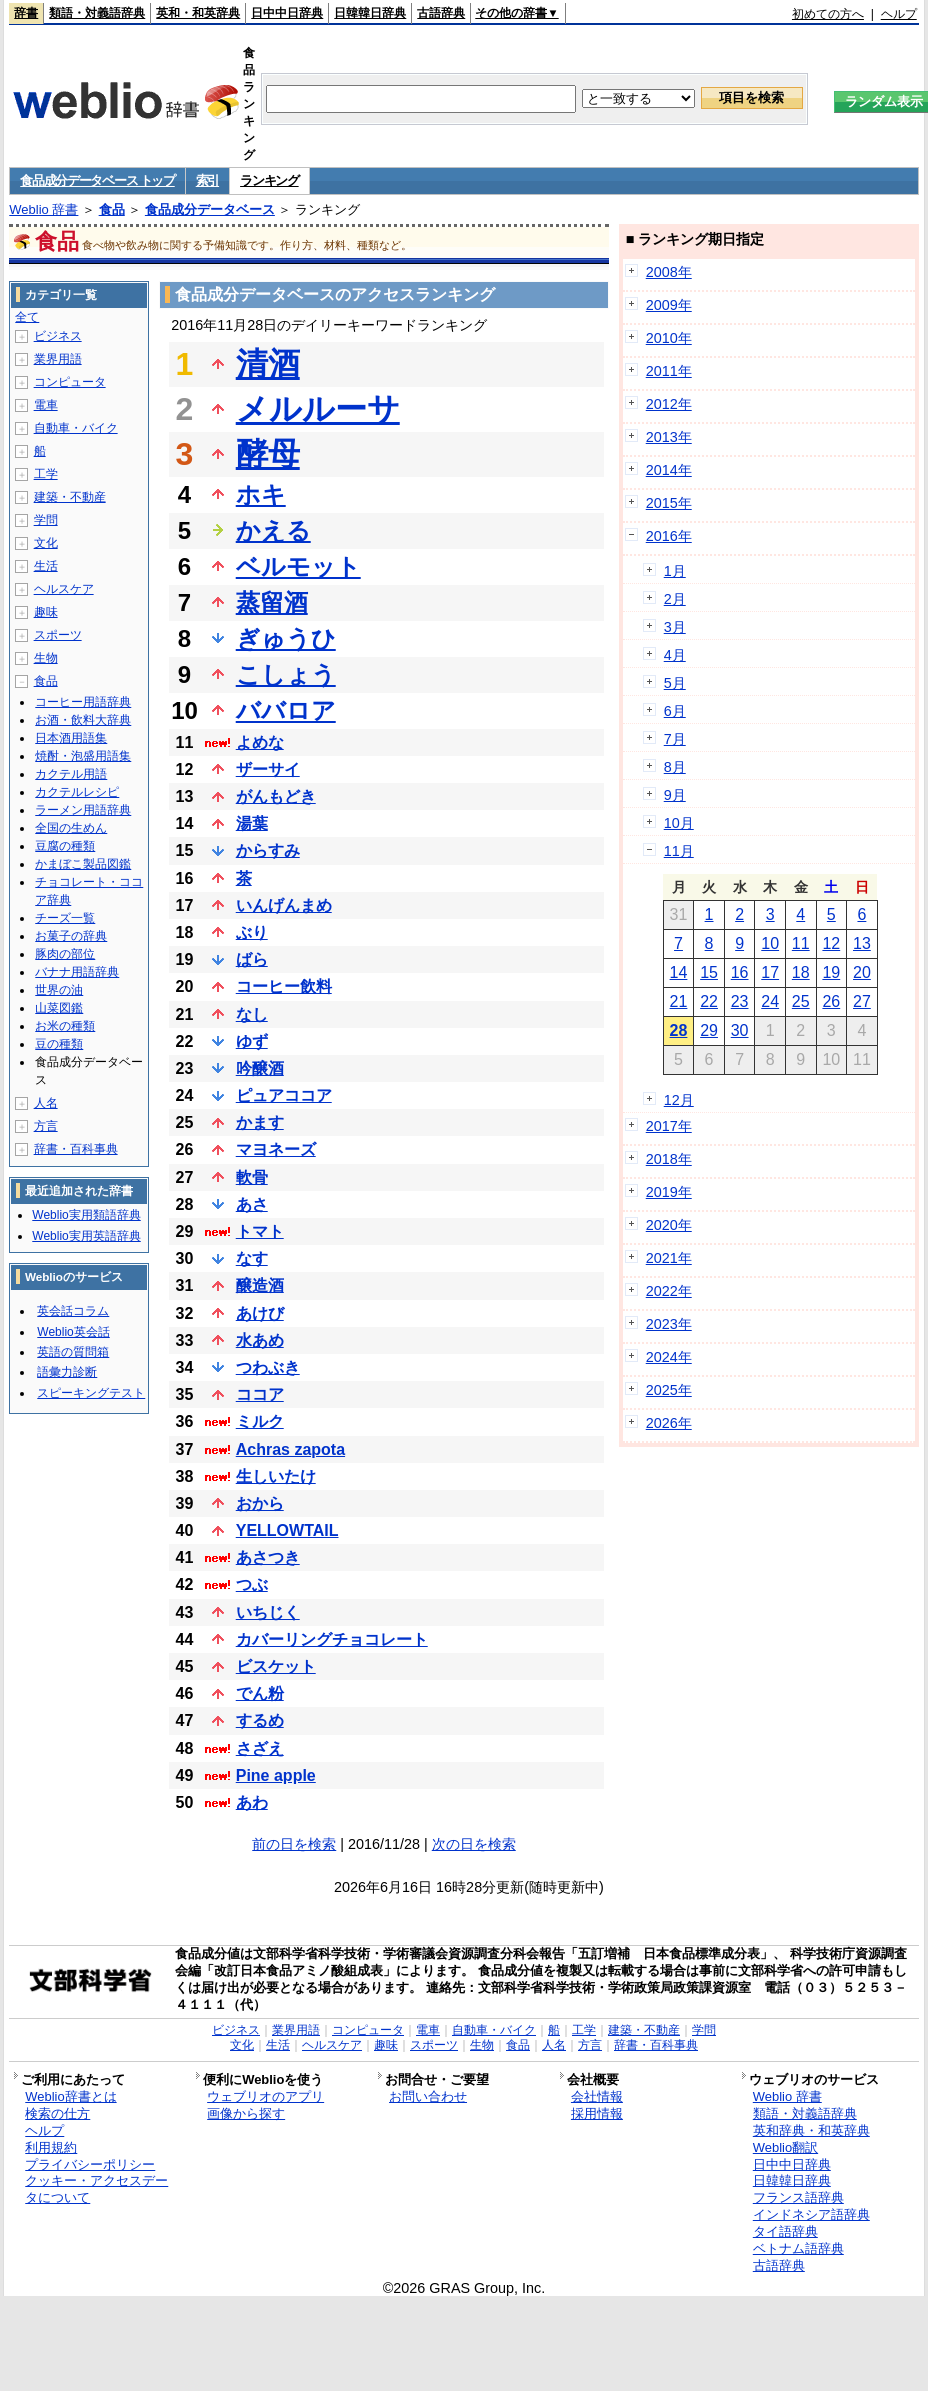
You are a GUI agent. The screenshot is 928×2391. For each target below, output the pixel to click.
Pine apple (276, 1775)
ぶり (252, 932)
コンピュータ (70, 382)
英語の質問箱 (73, 1352)
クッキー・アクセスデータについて (96, 2189)
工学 (46, 474)
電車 (46, 405)
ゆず (252, 1041)
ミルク (260, 1421)
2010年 (669, 338)
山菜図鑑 (59, 1008)
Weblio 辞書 (43, 209)
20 (862, 972)
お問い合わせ (428, 2096)
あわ (252, 1802)
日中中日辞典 (287, 13)
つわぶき (268, 1367)
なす (252, 1258)
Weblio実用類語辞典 (86, 1215)
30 (740, 1030)
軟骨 (252, 1177)
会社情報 (597, 2096)
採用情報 (597, 2113)
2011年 (669, 371)
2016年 (669, 536)
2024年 (669, 1357)
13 (862, 943)
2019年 (669, 1192)
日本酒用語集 (71, 738)
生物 (46, 658)
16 (740, 972)
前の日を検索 (294, 1844)
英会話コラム (73, 1311)
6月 (675, 711)
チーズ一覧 (65, 918)
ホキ (261, 494)
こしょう (286, 674)
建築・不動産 (70, 497)
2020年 (669, 1225)
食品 (112, 209)
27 (862, 1001)
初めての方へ (828, 14)
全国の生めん (71, 828)
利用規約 (51, 2147)
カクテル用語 (71, 774)
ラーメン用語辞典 (83, 810)
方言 (46, 1126)
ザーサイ (268, 769)
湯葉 (252, 823)
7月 (675, 739)
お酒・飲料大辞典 (83, 720)
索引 (207, 180)
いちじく (268, 1612)
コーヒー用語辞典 (83, 702)
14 (679, 972)
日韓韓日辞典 (370, 13)
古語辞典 (441, 13)
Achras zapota (290, 1449)
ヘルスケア (64, 589)
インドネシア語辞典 (811, 2214)
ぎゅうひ (286, 638)
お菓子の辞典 (71, 936)
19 (831, 972)
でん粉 (260, 1693)
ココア (260, 1394)
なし (252, 1014)
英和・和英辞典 (198, 13)
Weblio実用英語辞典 (86, 1236)
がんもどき (276, 796)
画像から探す (246, 2113)
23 (740, 1001)
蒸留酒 (272, 602)
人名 (46, 1103)
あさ (252, 1204)
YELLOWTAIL (287, 1530)
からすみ (268, 850)
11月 (679, 851)
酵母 (268, 454)
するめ (260, 1720)
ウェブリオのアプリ (265, 2096)
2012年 (669, 404)
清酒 (268, 364)
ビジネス (58, 336)
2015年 (669, 503)
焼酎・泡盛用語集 (83, 756)
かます (260, 1122)
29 (709, 1030)
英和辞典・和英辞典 (811, 2130)
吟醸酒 (260, 1068)
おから (260, 1503)
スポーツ (58, 635)
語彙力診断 (67, 1372)
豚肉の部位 (65, 954)
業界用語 (58, 359)
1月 (675, 571)
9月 (675, 795)
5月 (675, 683)
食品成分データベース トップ (97, 180)
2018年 (669, 1159)
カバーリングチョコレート (332, 1639)
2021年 (669, 1258)
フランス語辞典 (798, 2197)
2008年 (669, 272)
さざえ (260, 1748)
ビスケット (276, 1666)
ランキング (269, 180)
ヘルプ (899, 14)
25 (801, 1001)
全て (27, 317)
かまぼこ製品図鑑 (83, 864)
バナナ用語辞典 (77, 972)
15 (709, 972)
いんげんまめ (284, 905)
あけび (260, 1313)
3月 (675, 627)
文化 (46, 543)
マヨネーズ (276, 1149)
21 (679, 1001)
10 (770, 943)
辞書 (26, 13)
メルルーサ (318, 409)
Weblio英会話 (73, 1332)
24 (770, 1001)
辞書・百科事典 (76, 1149)
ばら (252, 959)
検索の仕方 (57, 2113)
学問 (46, 520)
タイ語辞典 (785, 2231)
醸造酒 (260, 1285)
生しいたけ (276, 1476)
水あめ (260, 1340)
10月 (679, 823)
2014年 (669, 470)
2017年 (669, 1126)
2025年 (669, 1390)
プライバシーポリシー (90, 2164)
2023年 (669, 1324)
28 (679, 1030)
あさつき (268, 1557)
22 (709, 1001)
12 (831, 943)
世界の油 (59, 990)
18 (801, 972)
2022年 (669, 1291)
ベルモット (298, 566)
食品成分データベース (210, 209)
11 (801, 943)
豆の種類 (59, 1044)
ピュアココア (284, 1095)
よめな (260, 742)
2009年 (669, 305)
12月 (679, 1100)
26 (831, 1001)
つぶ (252, 1584)
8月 (675, 767)
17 (770, 972)
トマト (260, 1231)
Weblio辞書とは (70, 2096)
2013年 (669, 437)
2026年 (669, 1423)
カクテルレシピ (77, 792)
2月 (675, 599)
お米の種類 (65, 1026)
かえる (273, 530)
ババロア (286, 710)
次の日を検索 (474, 1844)
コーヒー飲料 (284, 986)
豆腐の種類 (65, 846)
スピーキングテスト (91, 1393)
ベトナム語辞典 (798, 2248)
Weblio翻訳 (785, 2147)
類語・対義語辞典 (97, 13)
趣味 (46, 612)
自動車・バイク (76, 428)
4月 (675, 655)
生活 (46, 566)
